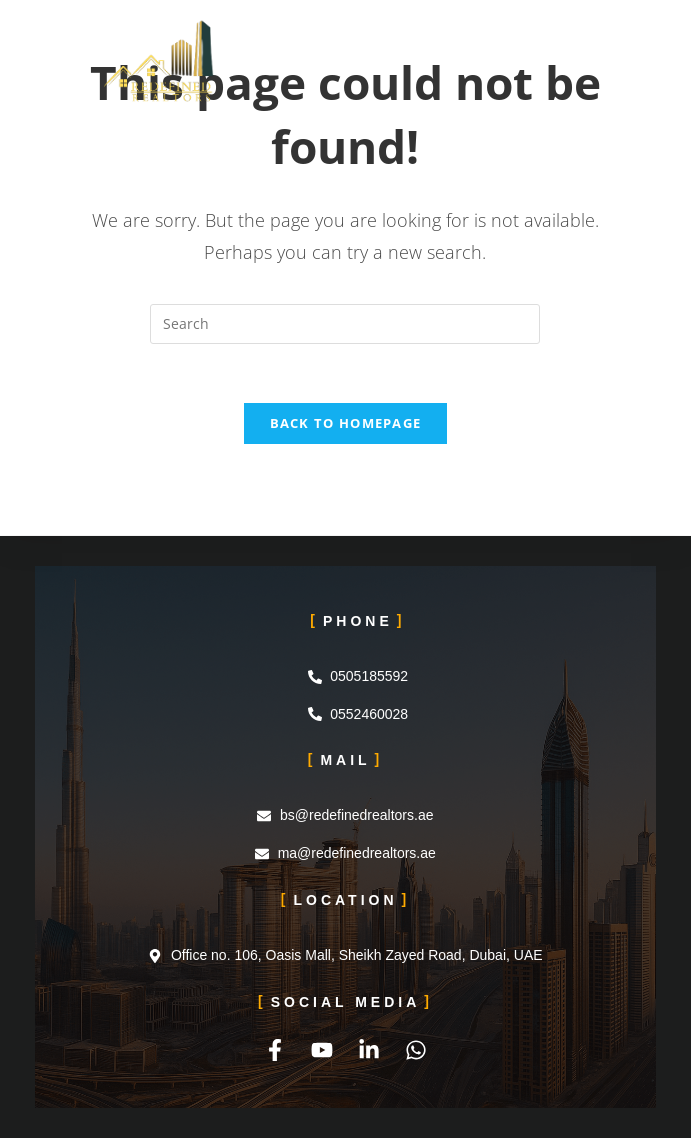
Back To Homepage (346, 425)
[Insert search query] (345, 324)
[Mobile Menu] (580, 45)
